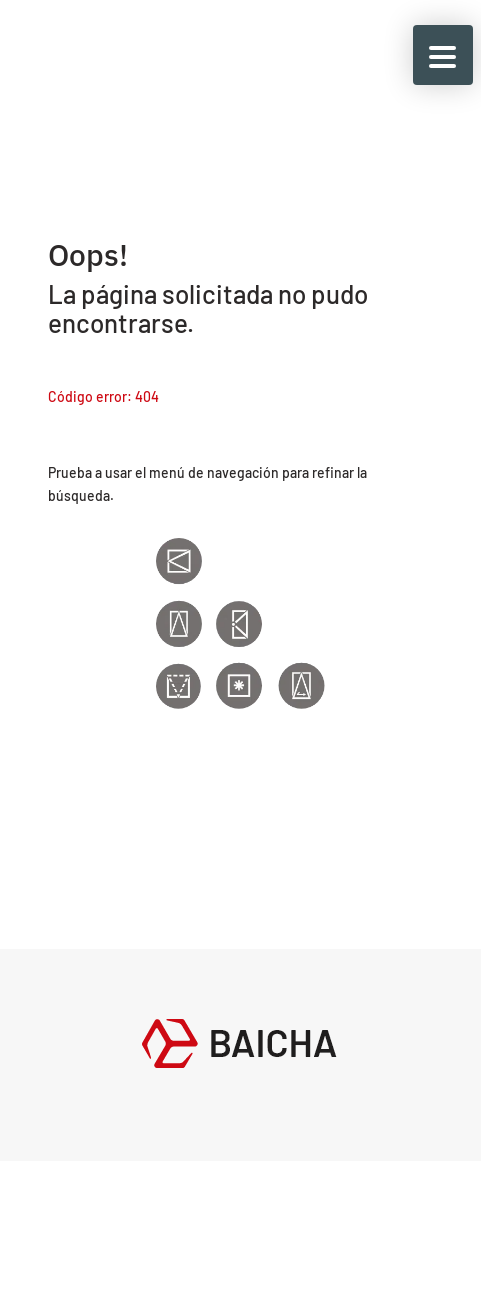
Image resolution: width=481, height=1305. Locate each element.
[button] (443, 55)
